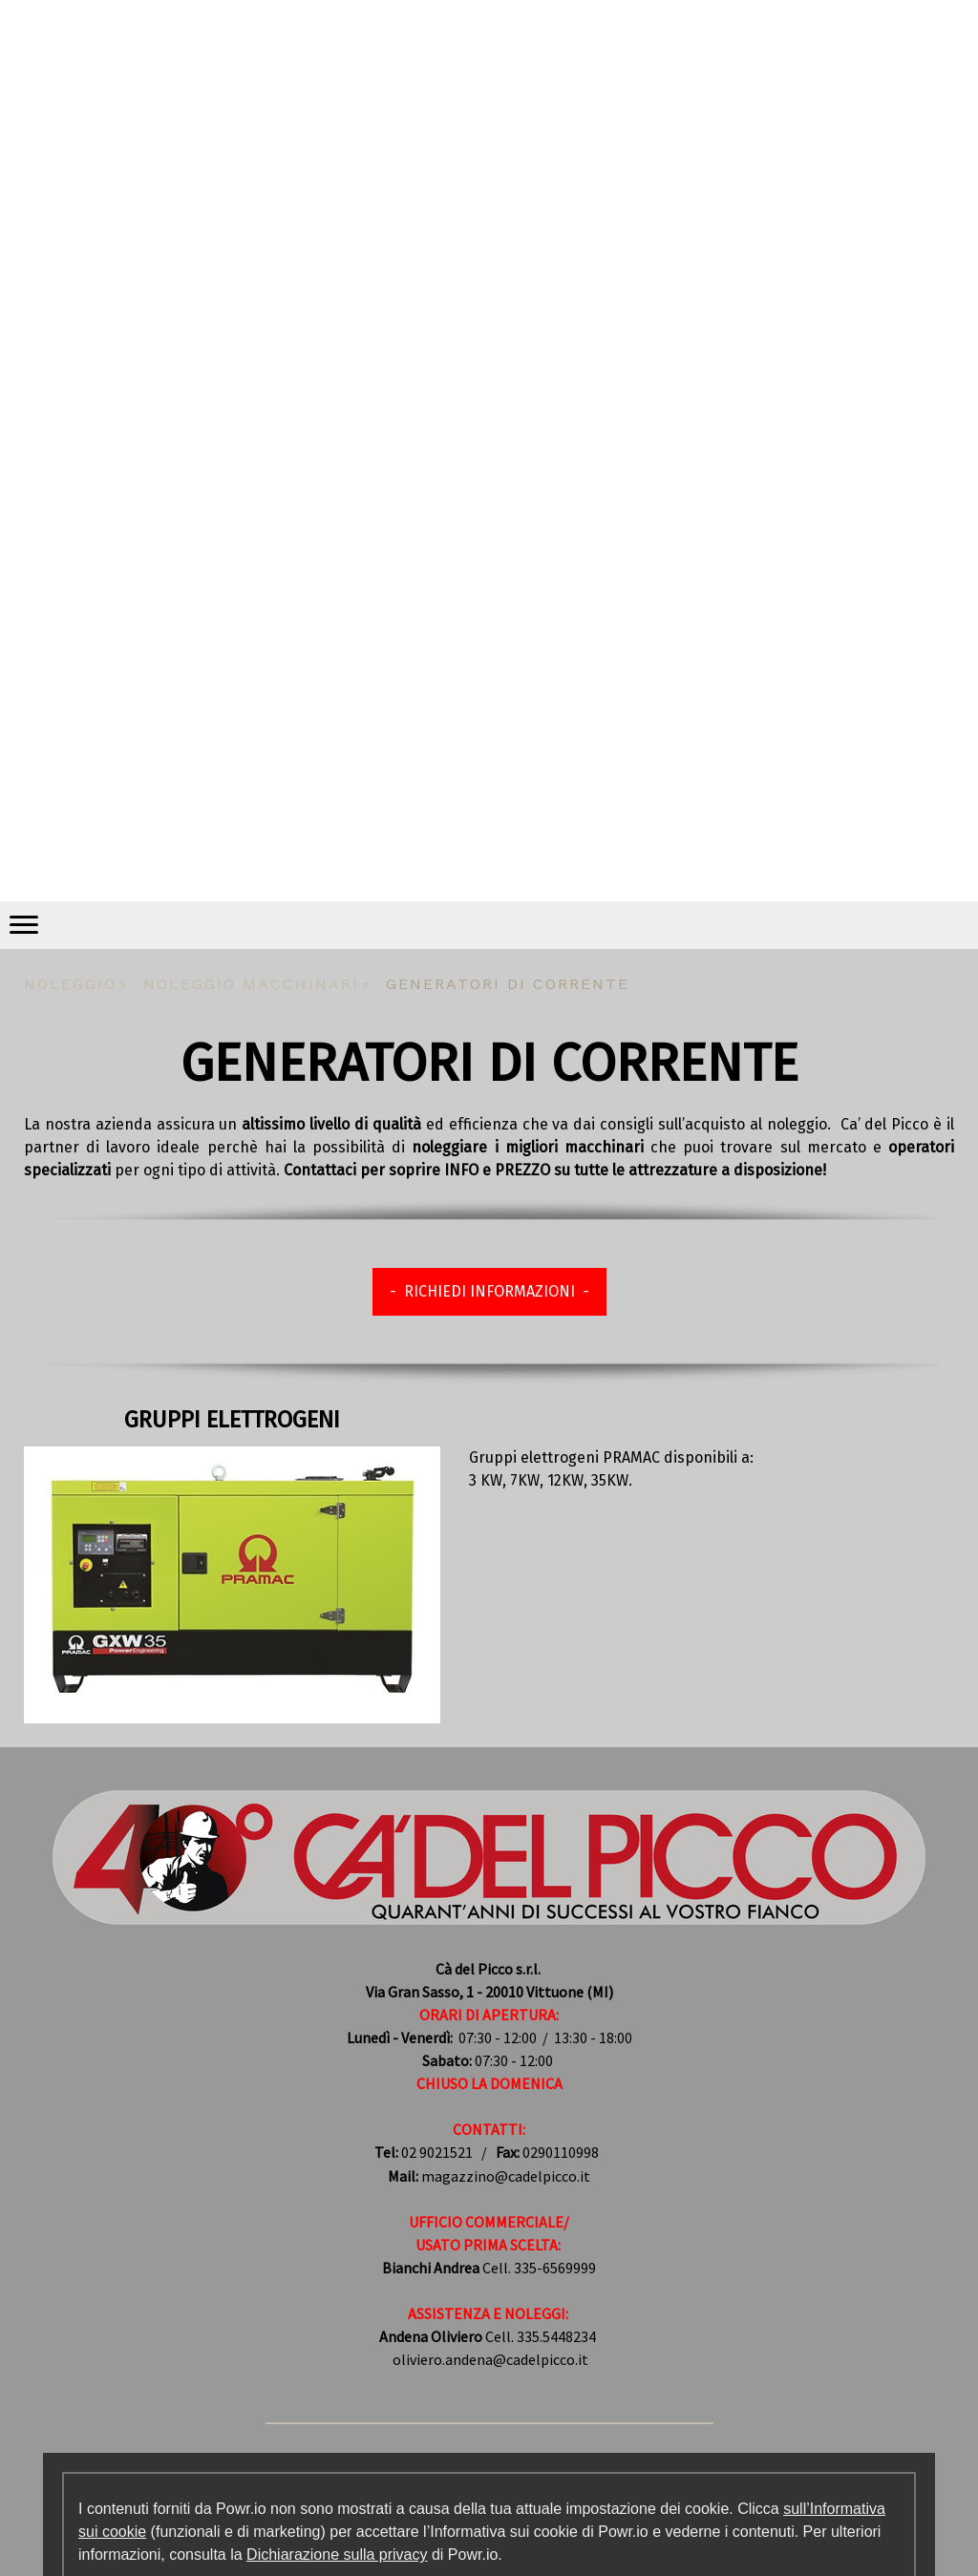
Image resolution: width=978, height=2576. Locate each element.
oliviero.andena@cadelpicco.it (490, 2359)
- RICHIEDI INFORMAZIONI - (489, 1291)
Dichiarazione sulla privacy (336, 2554)
